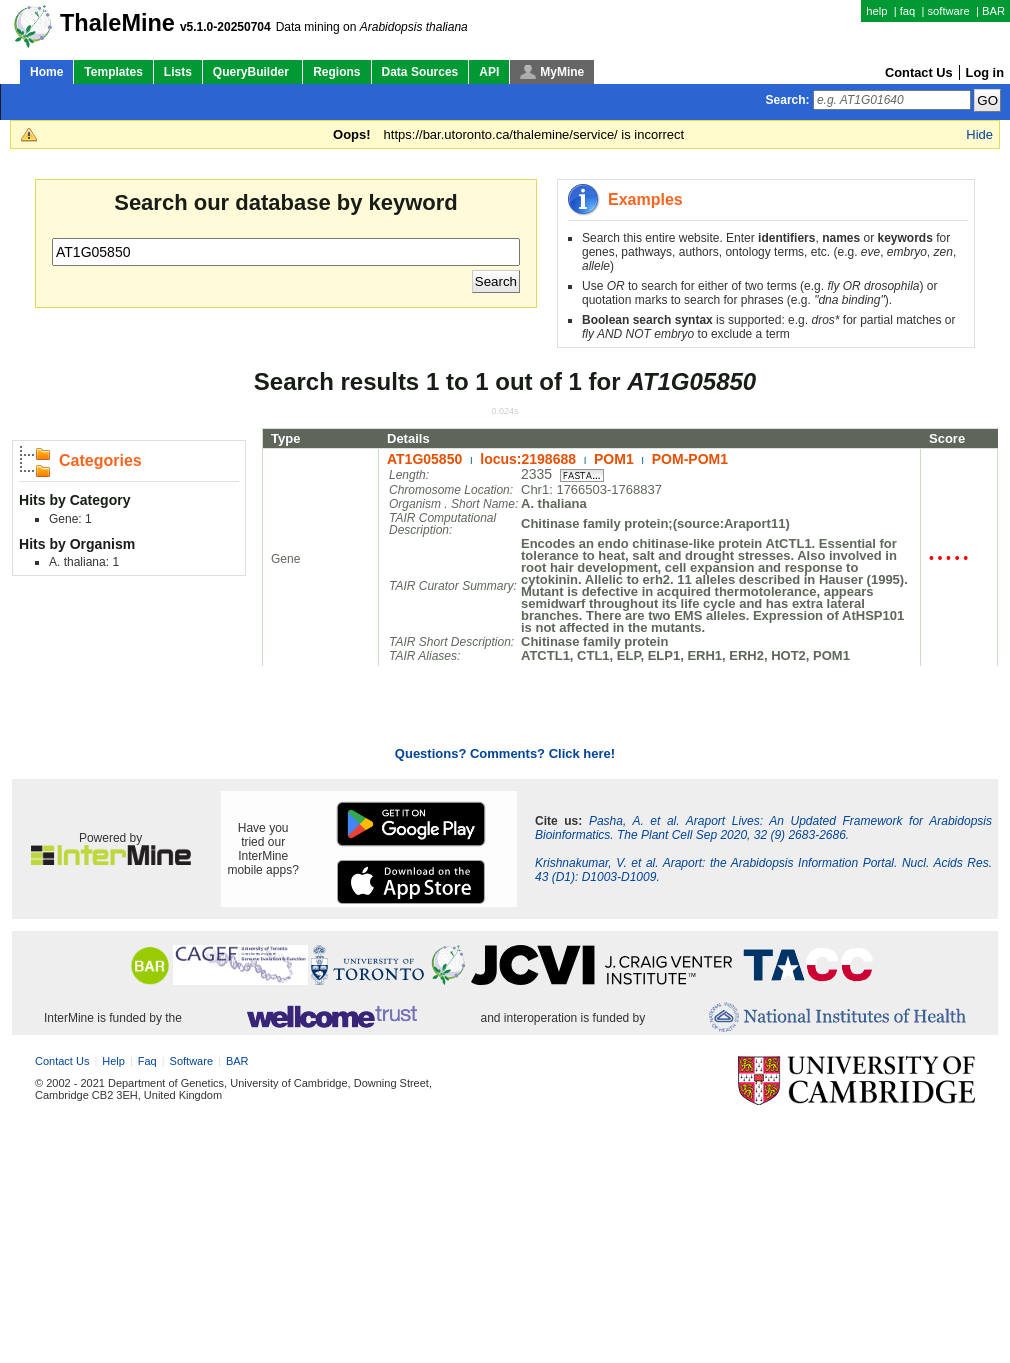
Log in (985, 72)
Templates (113, 72)
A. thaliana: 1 (84, 562)
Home (46, 72)
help (876, 11)
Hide (979, 134)
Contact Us (919, 72)
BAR (993, 11)
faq (908, 11)
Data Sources (420, 72)
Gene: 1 (70, 519)
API (489, 72)
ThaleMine (117, 23)
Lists (178, 72)
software (948, 11)
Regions (336, 72)
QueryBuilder (252, 72)
